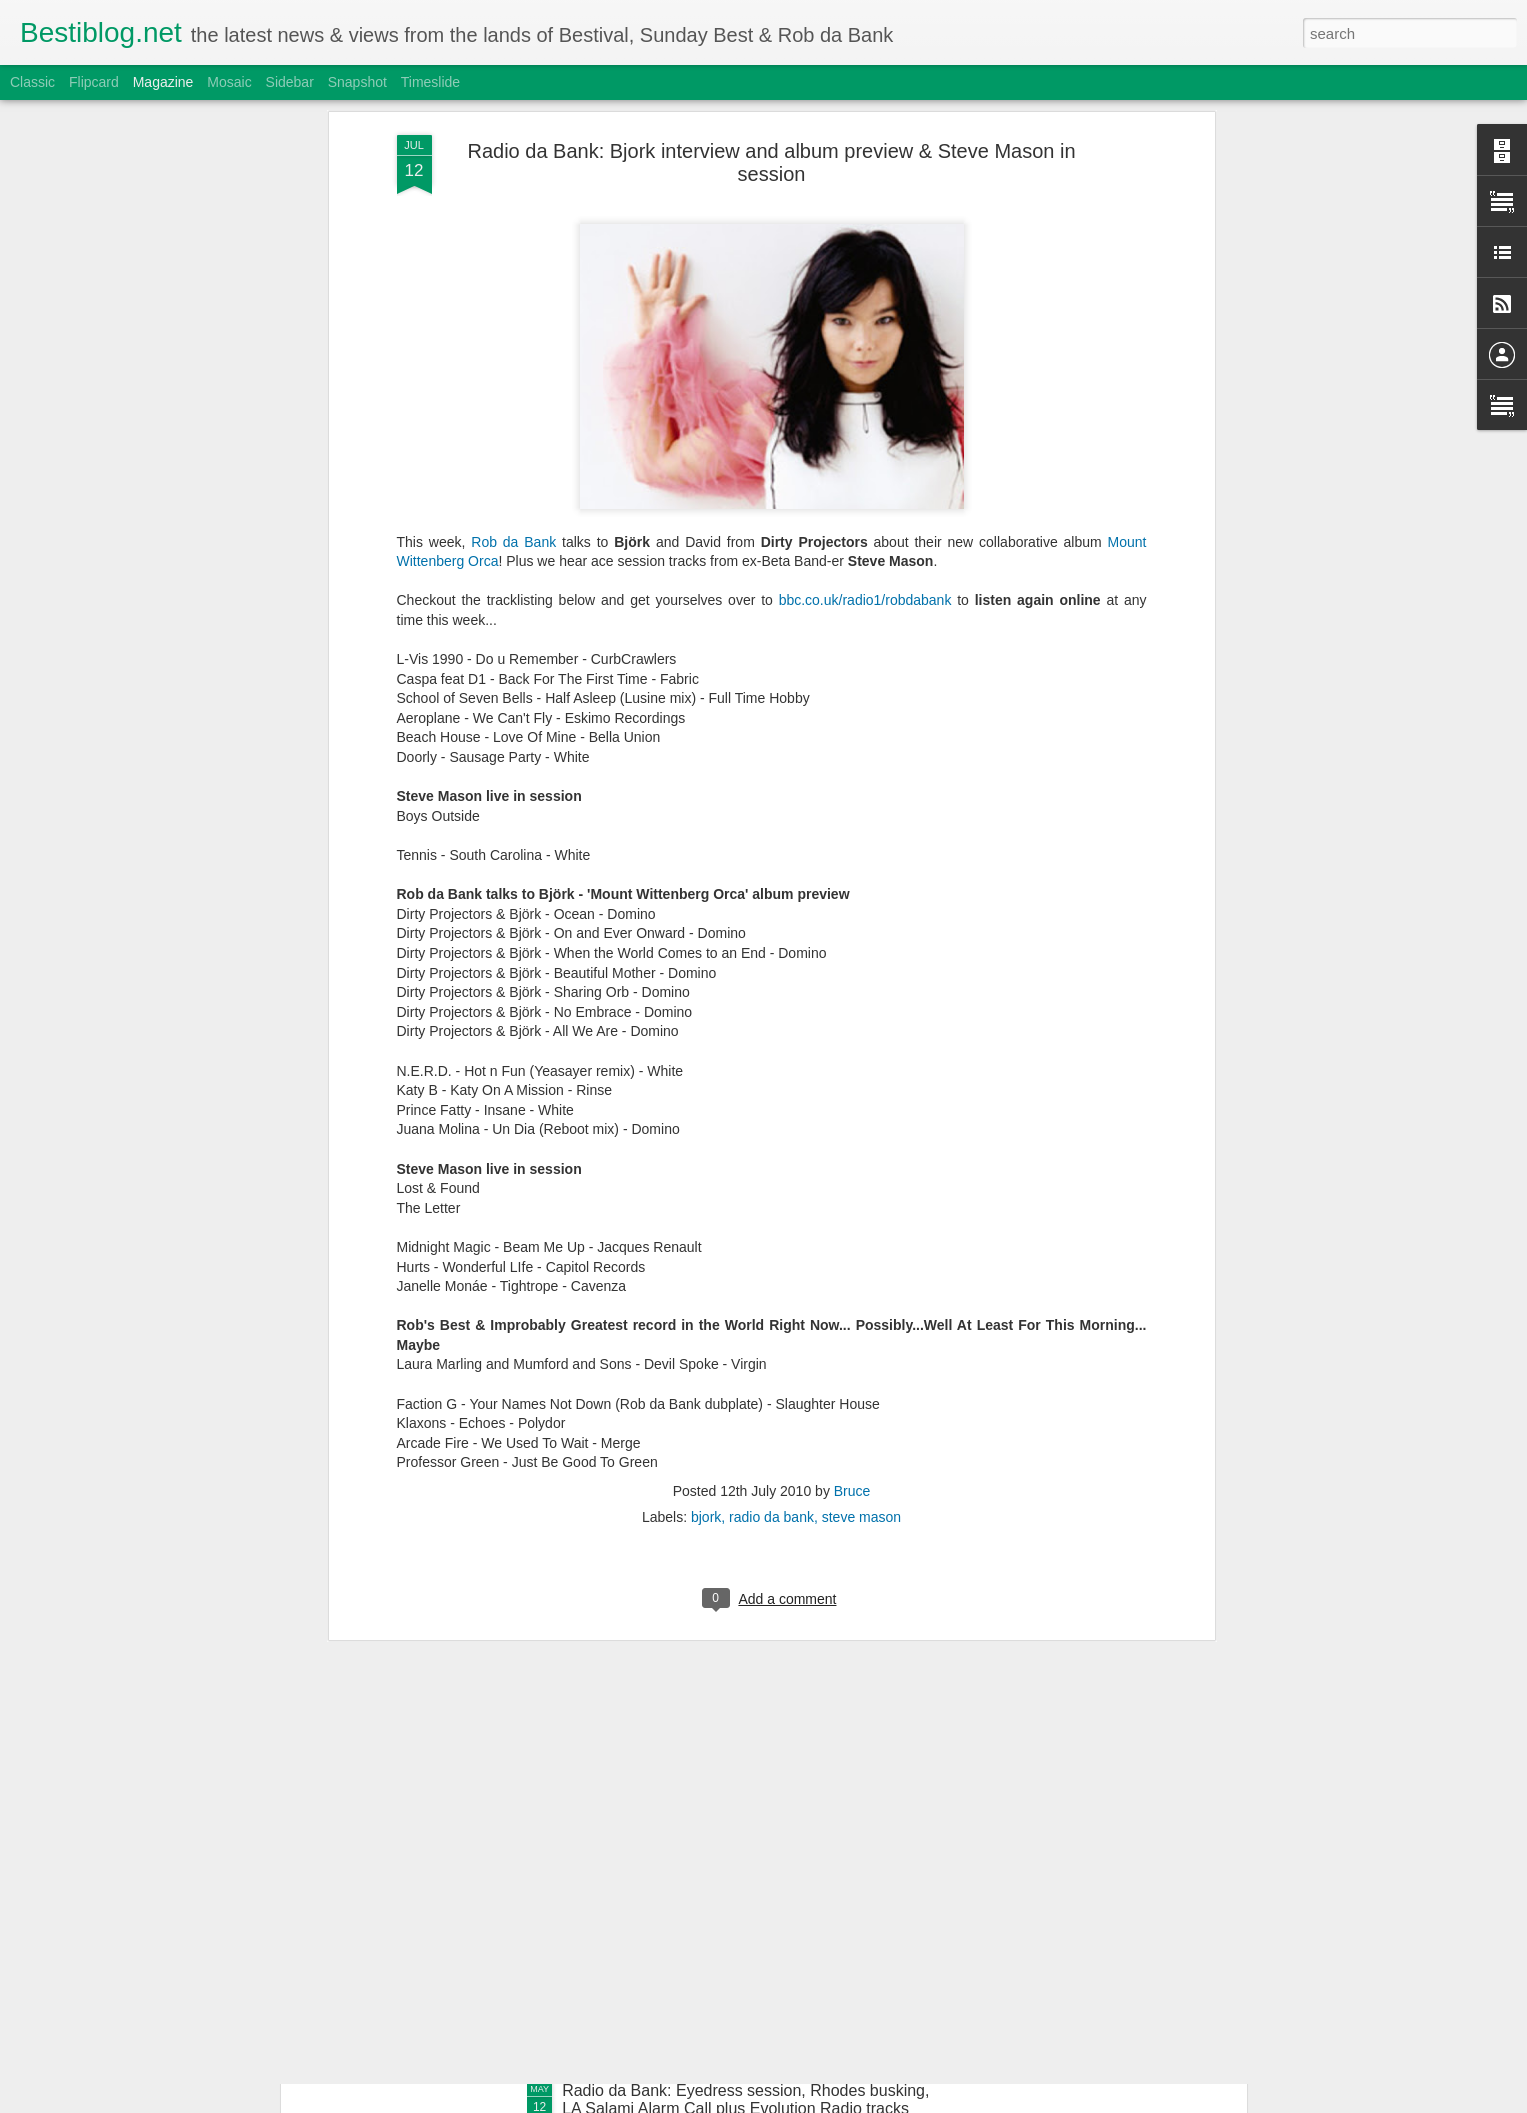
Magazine (163, 82)
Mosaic (229, 82)
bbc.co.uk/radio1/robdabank (865, 114)
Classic (32, 82)
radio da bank (771, 1031)
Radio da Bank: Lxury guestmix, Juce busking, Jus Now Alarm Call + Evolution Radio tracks (741, 1645)
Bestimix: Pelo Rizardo (642, 1863)
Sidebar (290, 82)
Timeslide (430, 82)
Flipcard (94, 82)
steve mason (861, 1031)
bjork (706, 1031)
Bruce (852, 1005)
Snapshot (357, 82)
